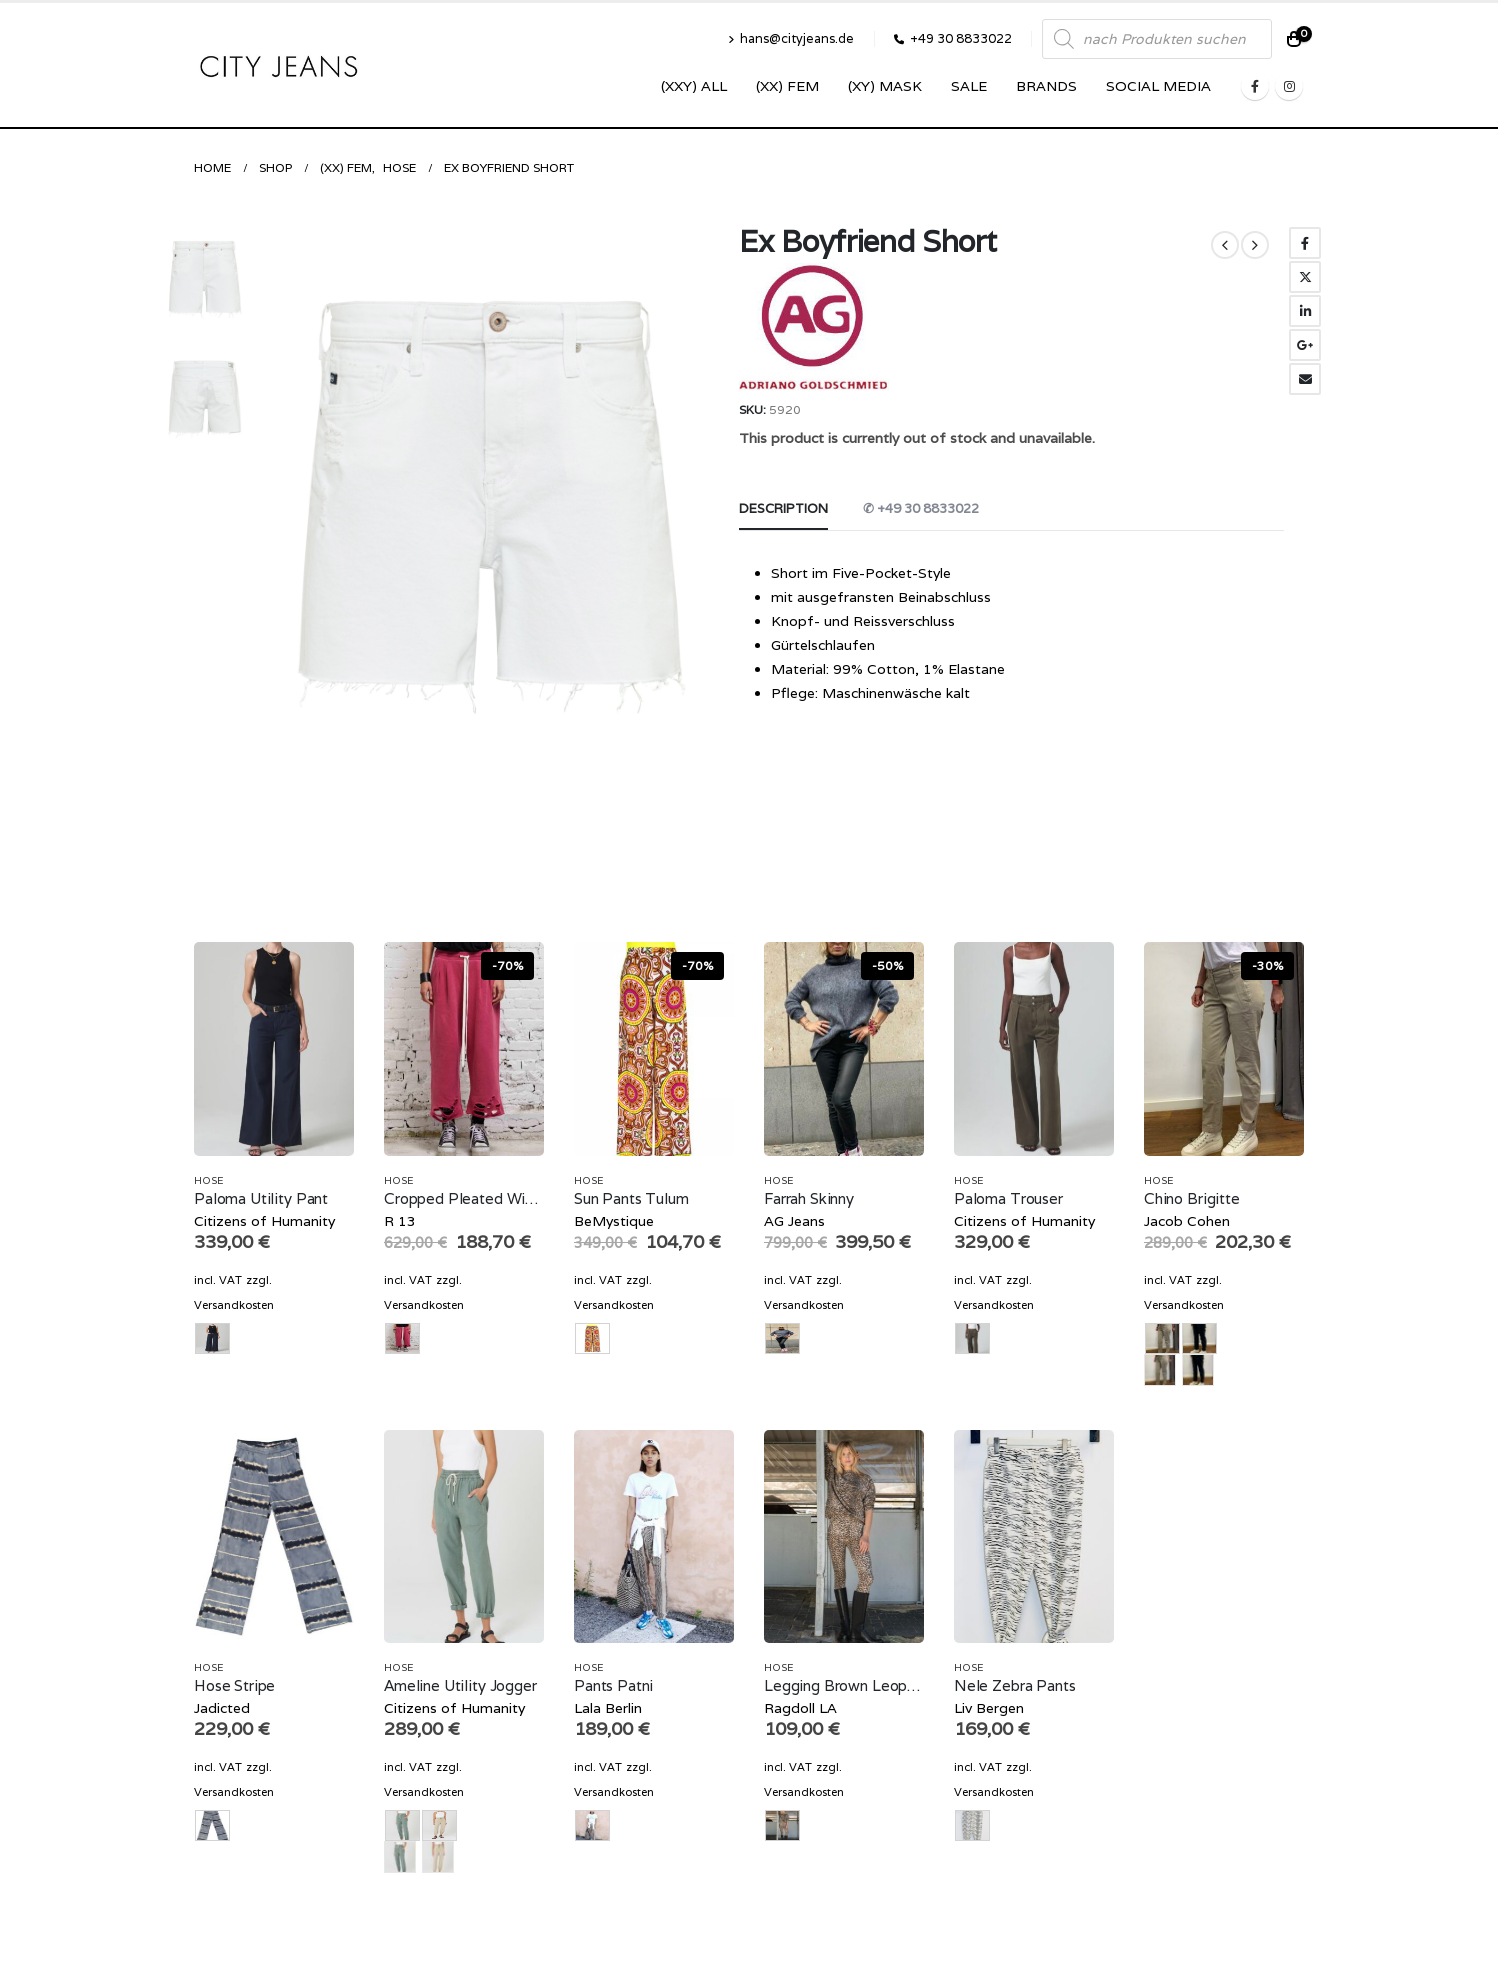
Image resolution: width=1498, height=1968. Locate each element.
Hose (208, 1180)
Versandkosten (234, 1305)
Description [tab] (783, 508)
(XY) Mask (885, 86)
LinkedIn (1305, 311)
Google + (1305, 345)
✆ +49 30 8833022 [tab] (921, 508)
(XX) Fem (787, 86)
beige (1160, 1370)
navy (1198, 1370)
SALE (969, 86)
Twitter (1305, 277)
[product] (274, 1048)
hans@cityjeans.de (791, 38)
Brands (1046, 86)
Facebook (1305, 243)
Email (1305, 379)
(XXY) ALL (694, 86)
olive (400, 1857)
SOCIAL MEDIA (1158, 86)
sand (438, 1857)
